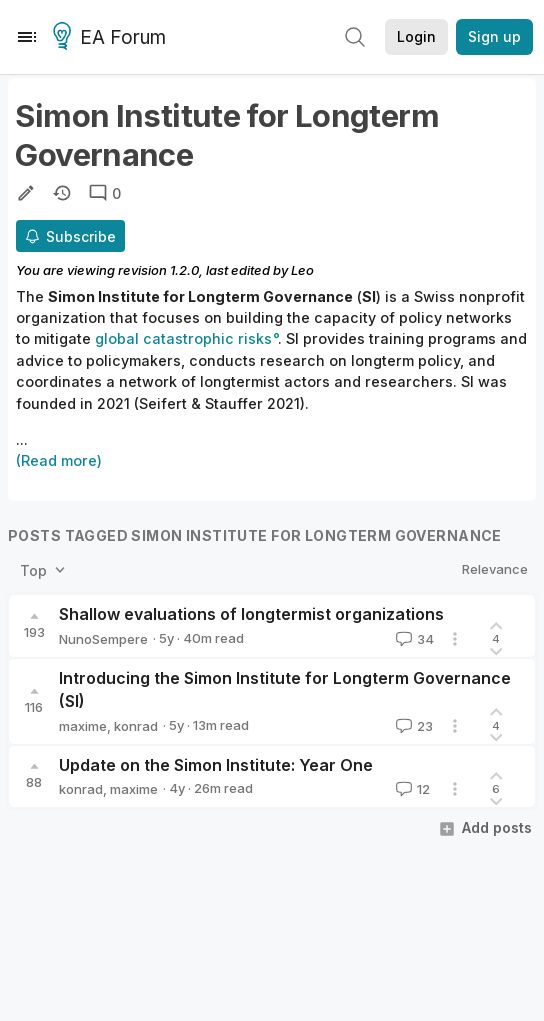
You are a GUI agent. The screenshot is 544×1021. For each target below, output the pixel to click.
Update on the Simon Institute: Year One (216, 765)
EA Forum (112, 38)
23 (412, 726)
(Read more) (59, 460)
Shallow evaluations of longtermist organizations (251, 614)
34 (413, 639)
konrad (136, 726)
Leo (302, 270)
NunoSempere (103, 639)
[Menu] (27, 37)
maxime (83, 726)
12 (411, 789)
